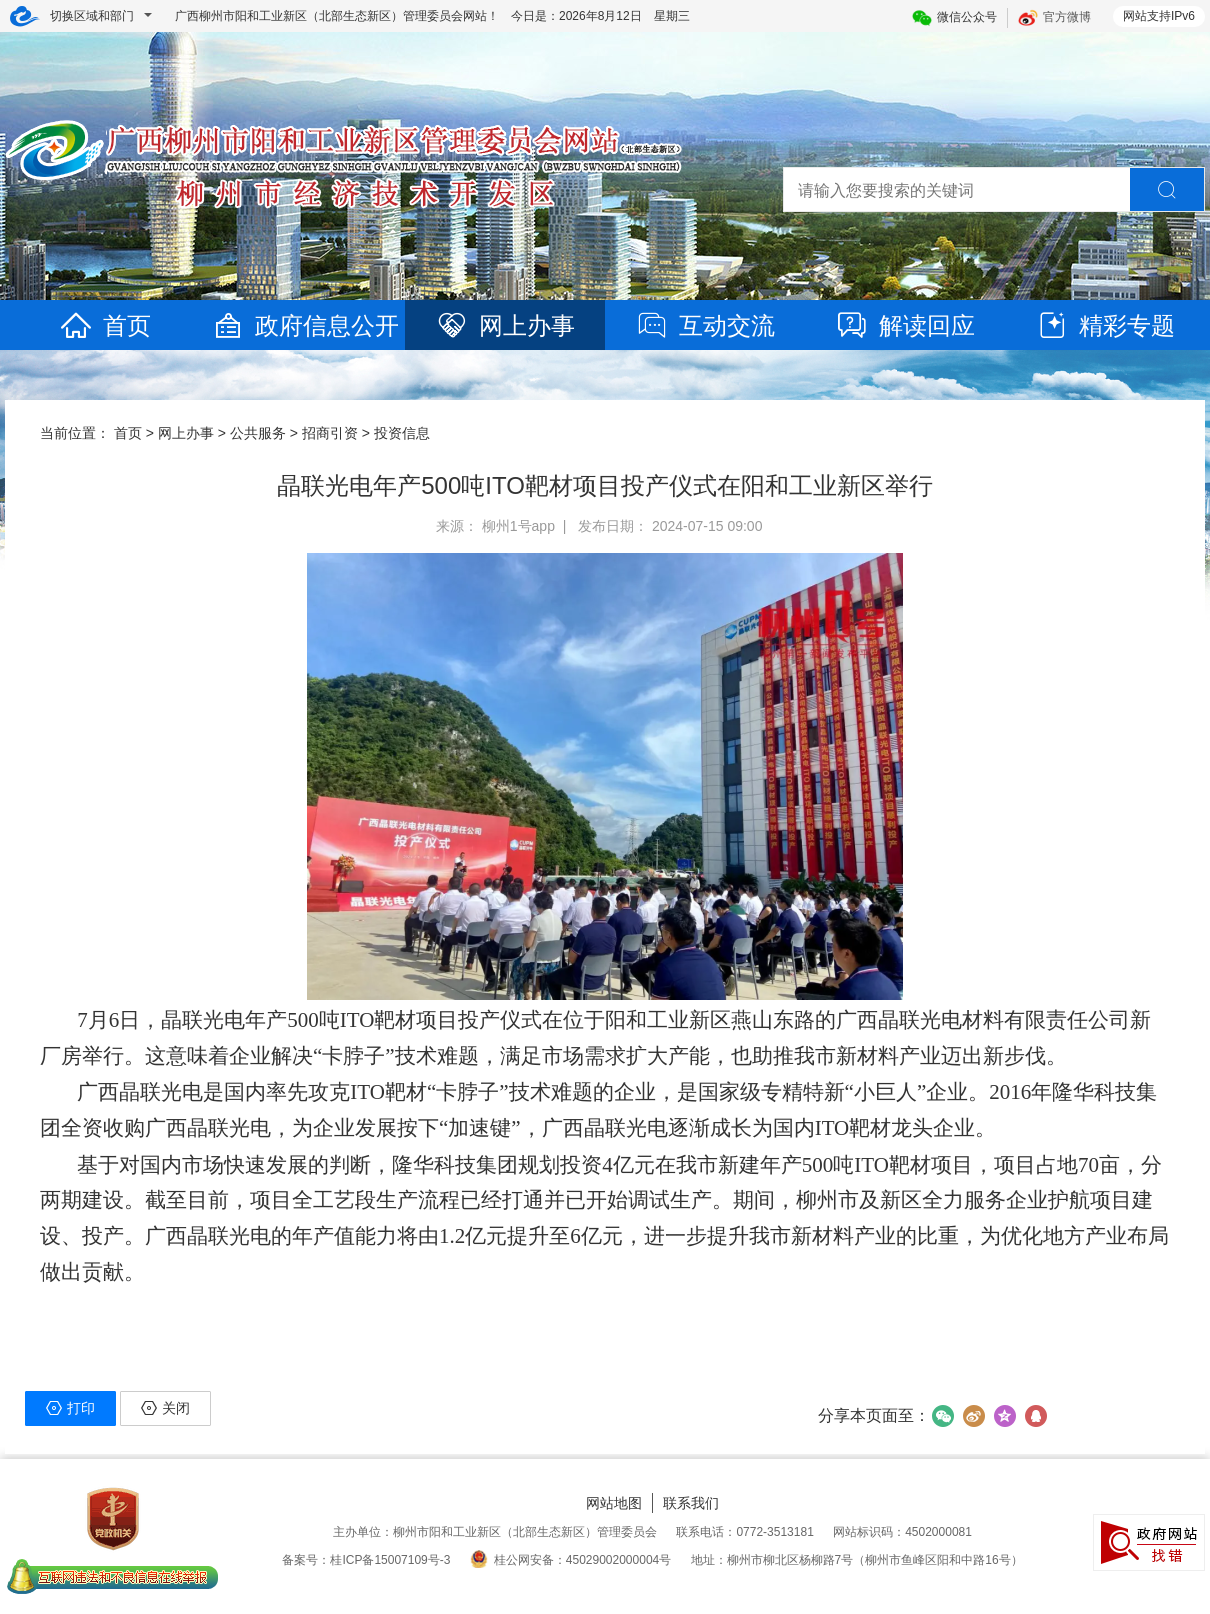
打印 (70, 1408)
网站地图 (614, 1503)
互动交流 (705, 325)
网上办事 (505, 325)
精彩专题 (1105, 325)
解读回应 (905, 325)
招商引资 (330, 433)
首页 (105, 325)
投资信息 (402, 433)
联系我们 (691, 1503)
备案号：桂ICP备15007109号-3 (366, 1560)
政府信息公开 (305, 325)
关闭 (165, 1408)
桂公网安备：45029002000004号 (570, 1560)
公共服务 (258, 433)
